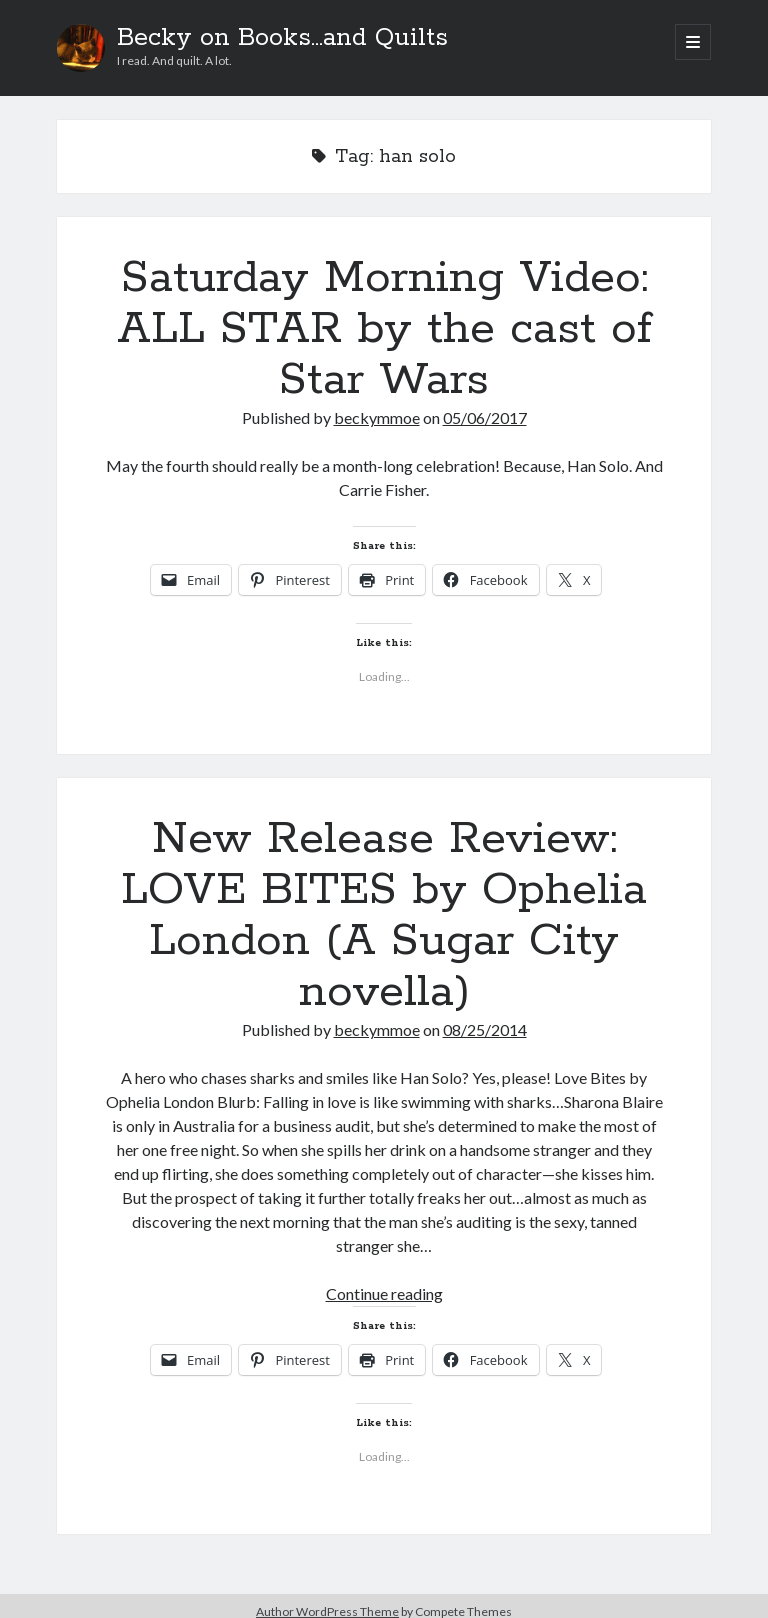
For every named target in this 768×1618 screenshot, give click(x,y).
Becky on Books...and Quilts (282, 38)
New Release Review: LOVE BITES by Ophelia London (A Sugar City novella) (384, 915)
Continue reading (384, 1293)
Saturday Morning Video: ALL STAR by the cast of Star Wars (384, 329)
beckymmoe (377, 417)
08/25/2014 (485, 1029)
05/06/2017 (485, 417)
